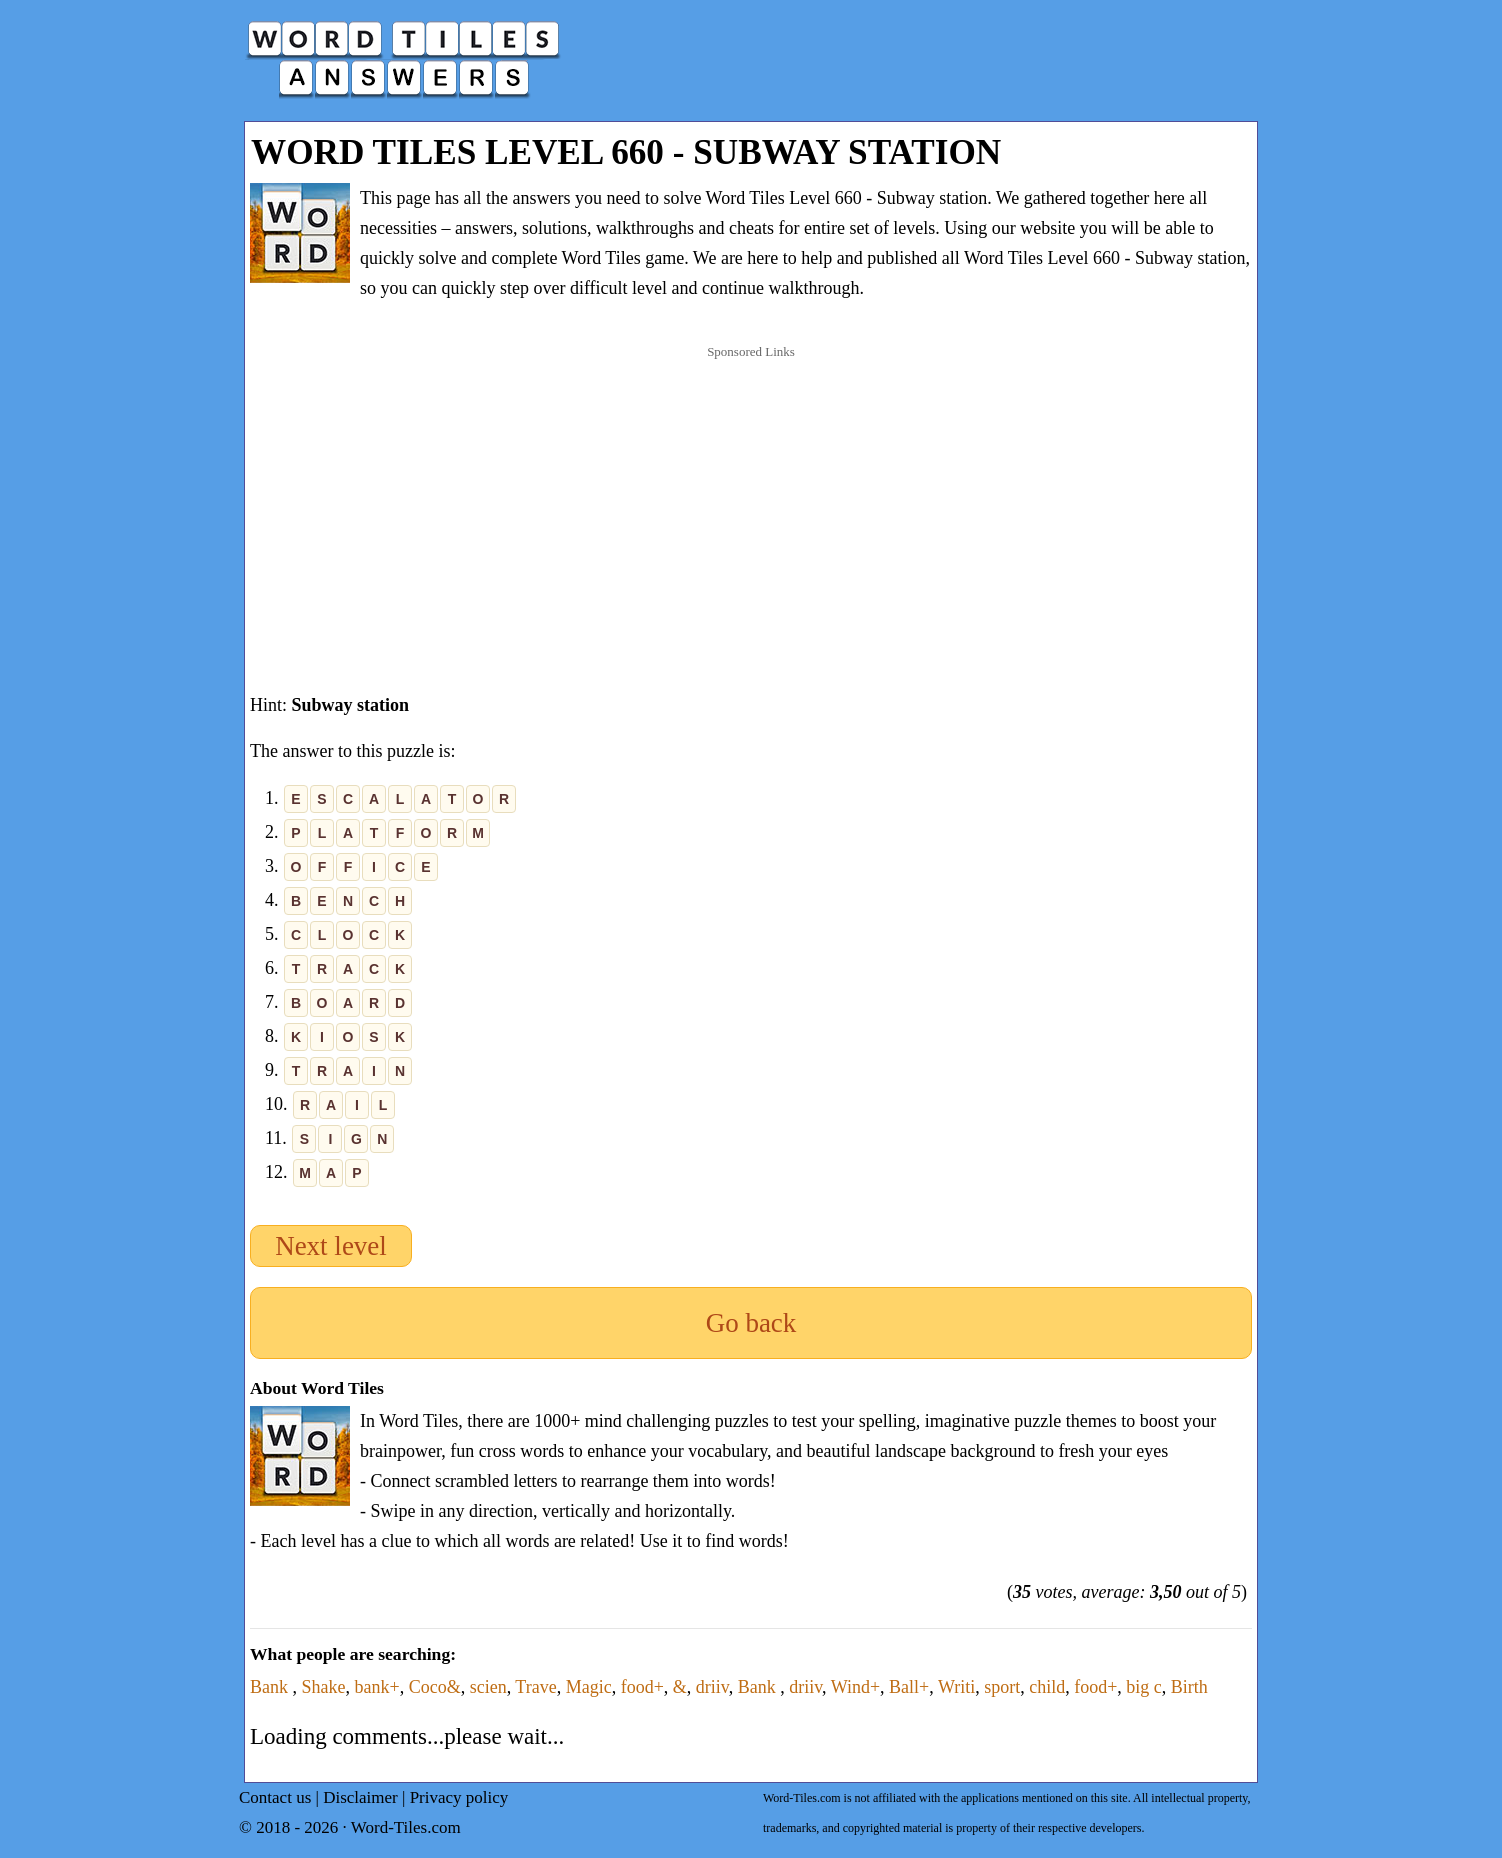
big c (1144, 1687)
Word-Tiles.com (406, 1827)
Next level (331, 1246)
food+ (642, 1687)
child (1047, 1687)
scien (488, 1687)
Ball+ (909, 1687)
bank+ (377, 1687)
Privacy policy (459, 1797)
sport (1002, 1687)
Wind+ (855, 1687)
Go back (751, 1323)
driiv (712, 1687)
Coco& (435, 1687)
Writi (956, 1687)
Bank (271, 1687)
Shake (324, 1687)
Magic (589, 1687)
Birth (1189, 1687)
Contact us (275, 1797)
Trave (535, 1687)
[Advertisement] (751, 499)
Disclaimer (360, 1797)
